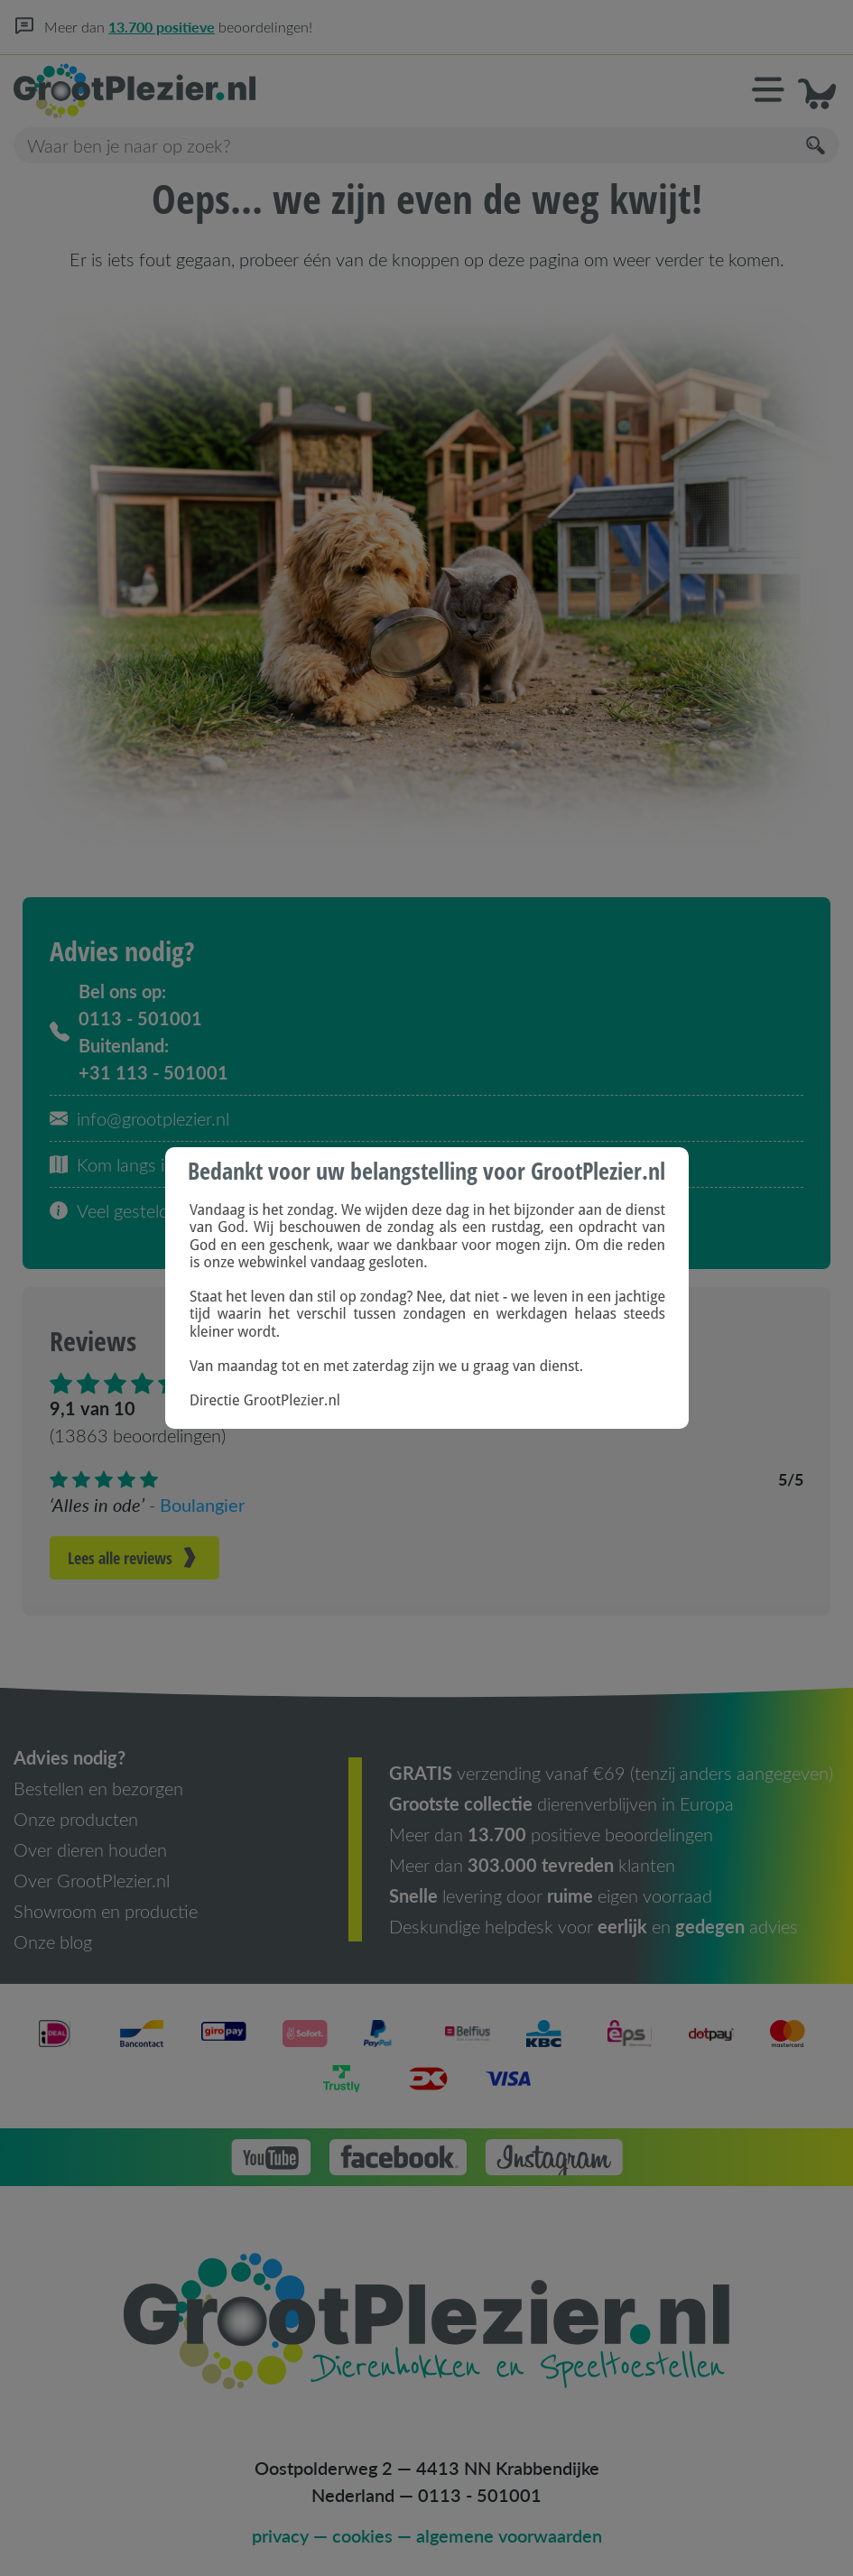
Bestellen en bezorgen (98, 1788)
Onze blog (53, 1941)
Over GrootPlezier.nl (92, 1880)
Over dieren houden (90, 1849)
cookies (362, 2535)
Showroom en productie (106, 1911)
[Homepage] (220, 91)
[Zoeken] (817, 145)
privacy (280, 2535)
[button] (768, 90)
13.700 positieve (161, 26)
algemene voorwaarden (509, 2535)
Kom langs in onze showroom (175, 1164)
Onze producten (76, 1818)
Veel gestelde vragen (142, 1210)
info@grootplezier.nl (139, 1118)
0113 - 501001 (480, 2494)
